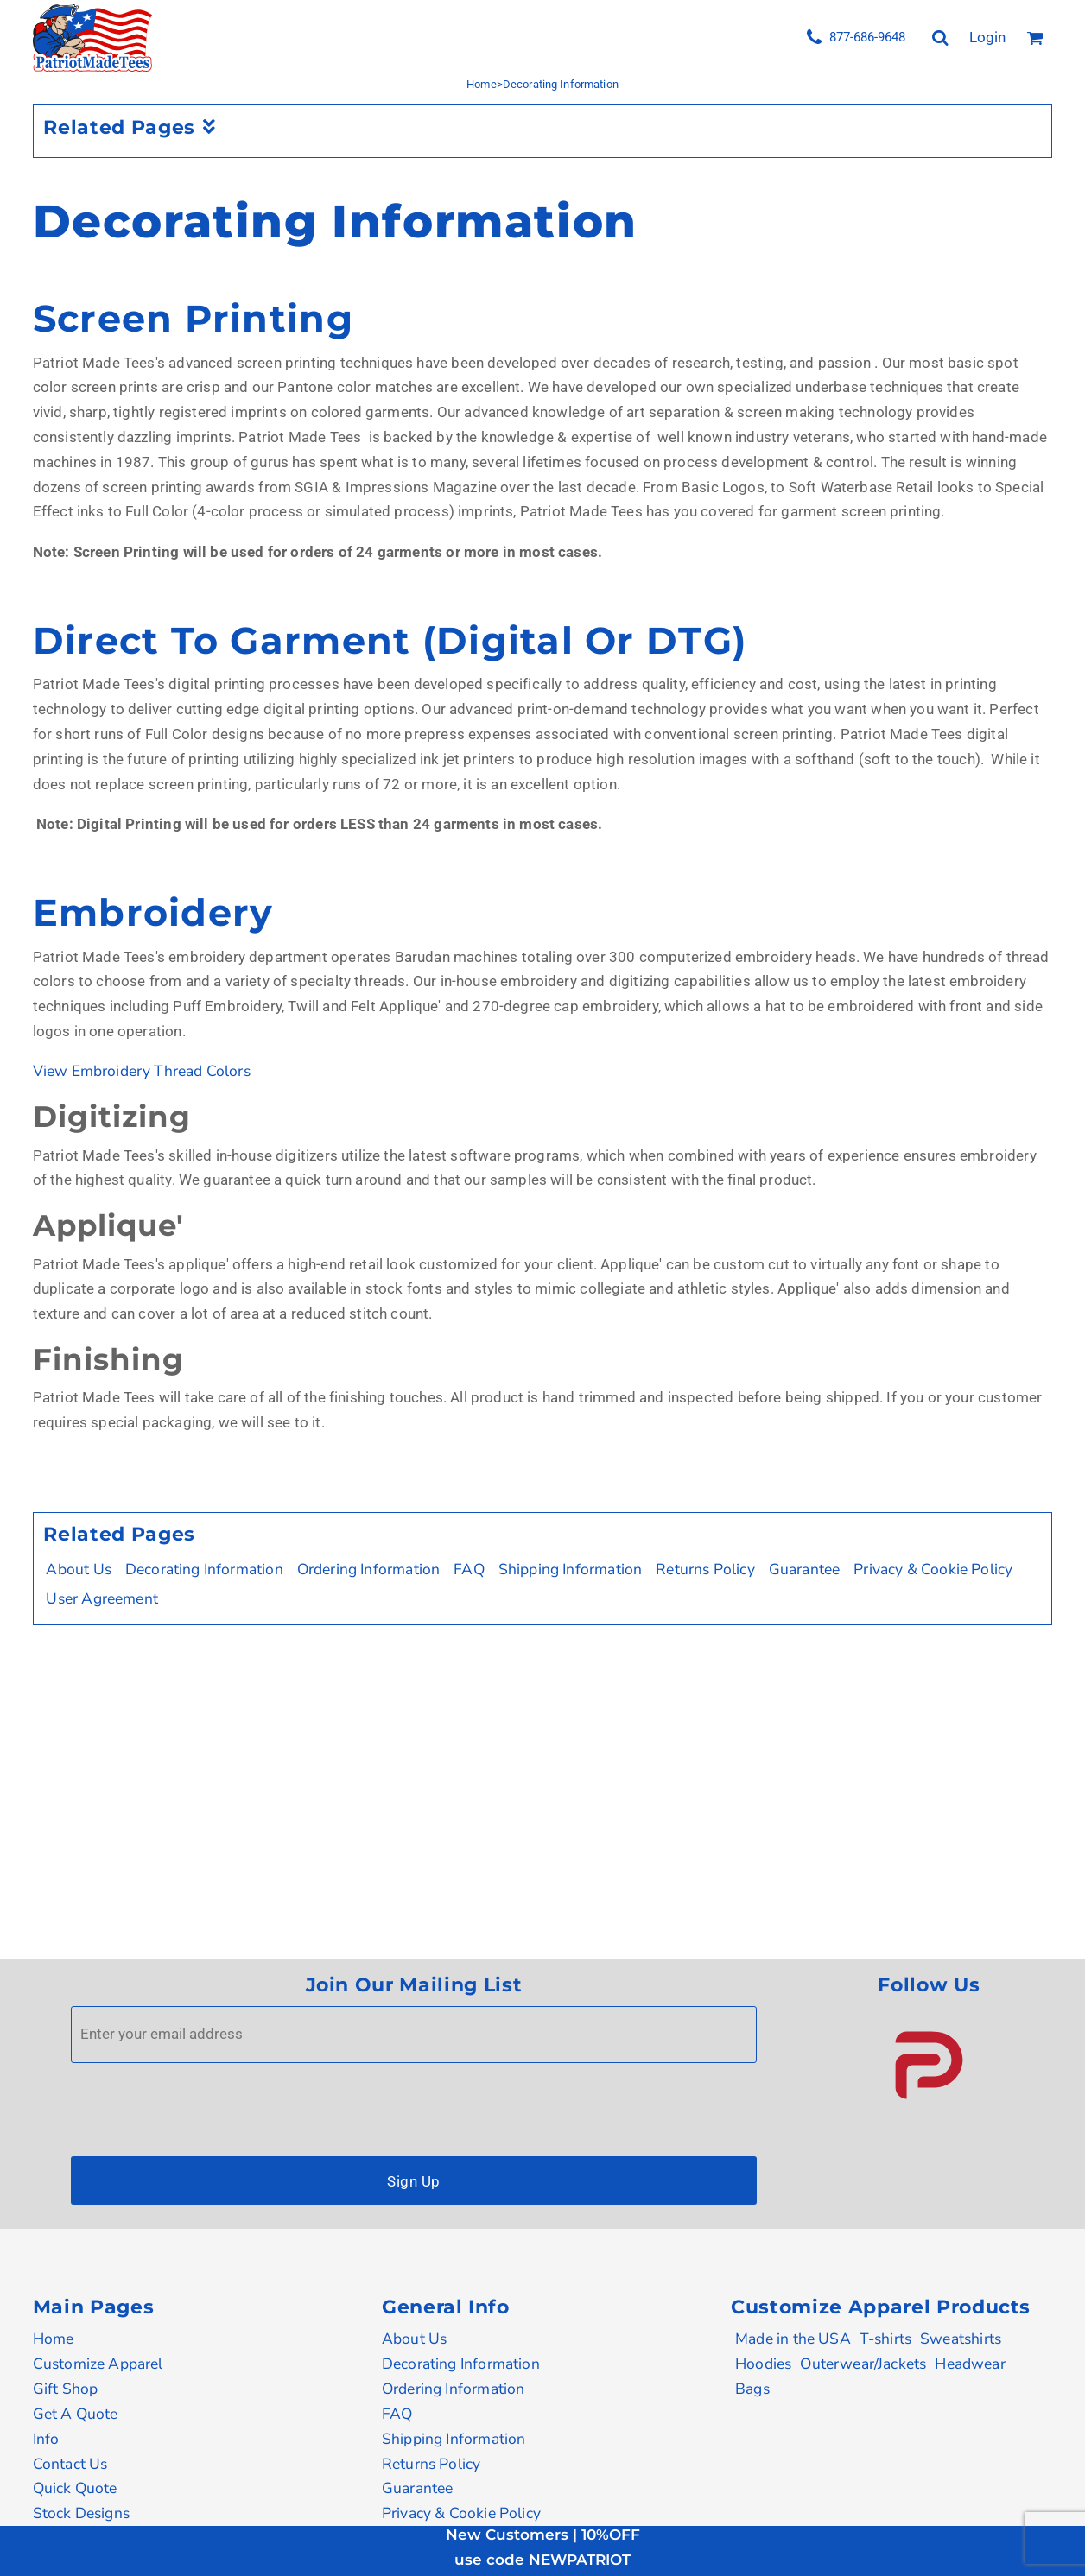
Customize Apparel (98, 2363)
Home (481, 84)
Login (987, 37)
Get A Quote (75, 2413)
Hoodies (763, 2363)
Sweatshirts (960, 2338)
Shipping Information (570, 1569)
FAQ (469, 1569)
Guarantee (805, 1569)
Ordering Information (369, 1569)
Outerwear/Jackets (863, 2363)
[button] (929, 2065)
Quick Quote (75, 2488)
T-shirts (885, 2338)
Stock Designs (81, 2513)
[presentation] (202, 2105)
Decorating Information (204, 1569)
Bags (752, 2388)
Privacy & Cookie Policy (932, 1569)
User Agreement (101, 1598)
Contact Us (70, 2463)
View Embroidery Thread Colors (142, 1070)
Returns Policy (705, 1569)
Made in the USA (793, 2338)
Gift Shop (65, 2388)
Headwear (970, 2363)
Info (46, 2438)
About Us (78, 1569)
